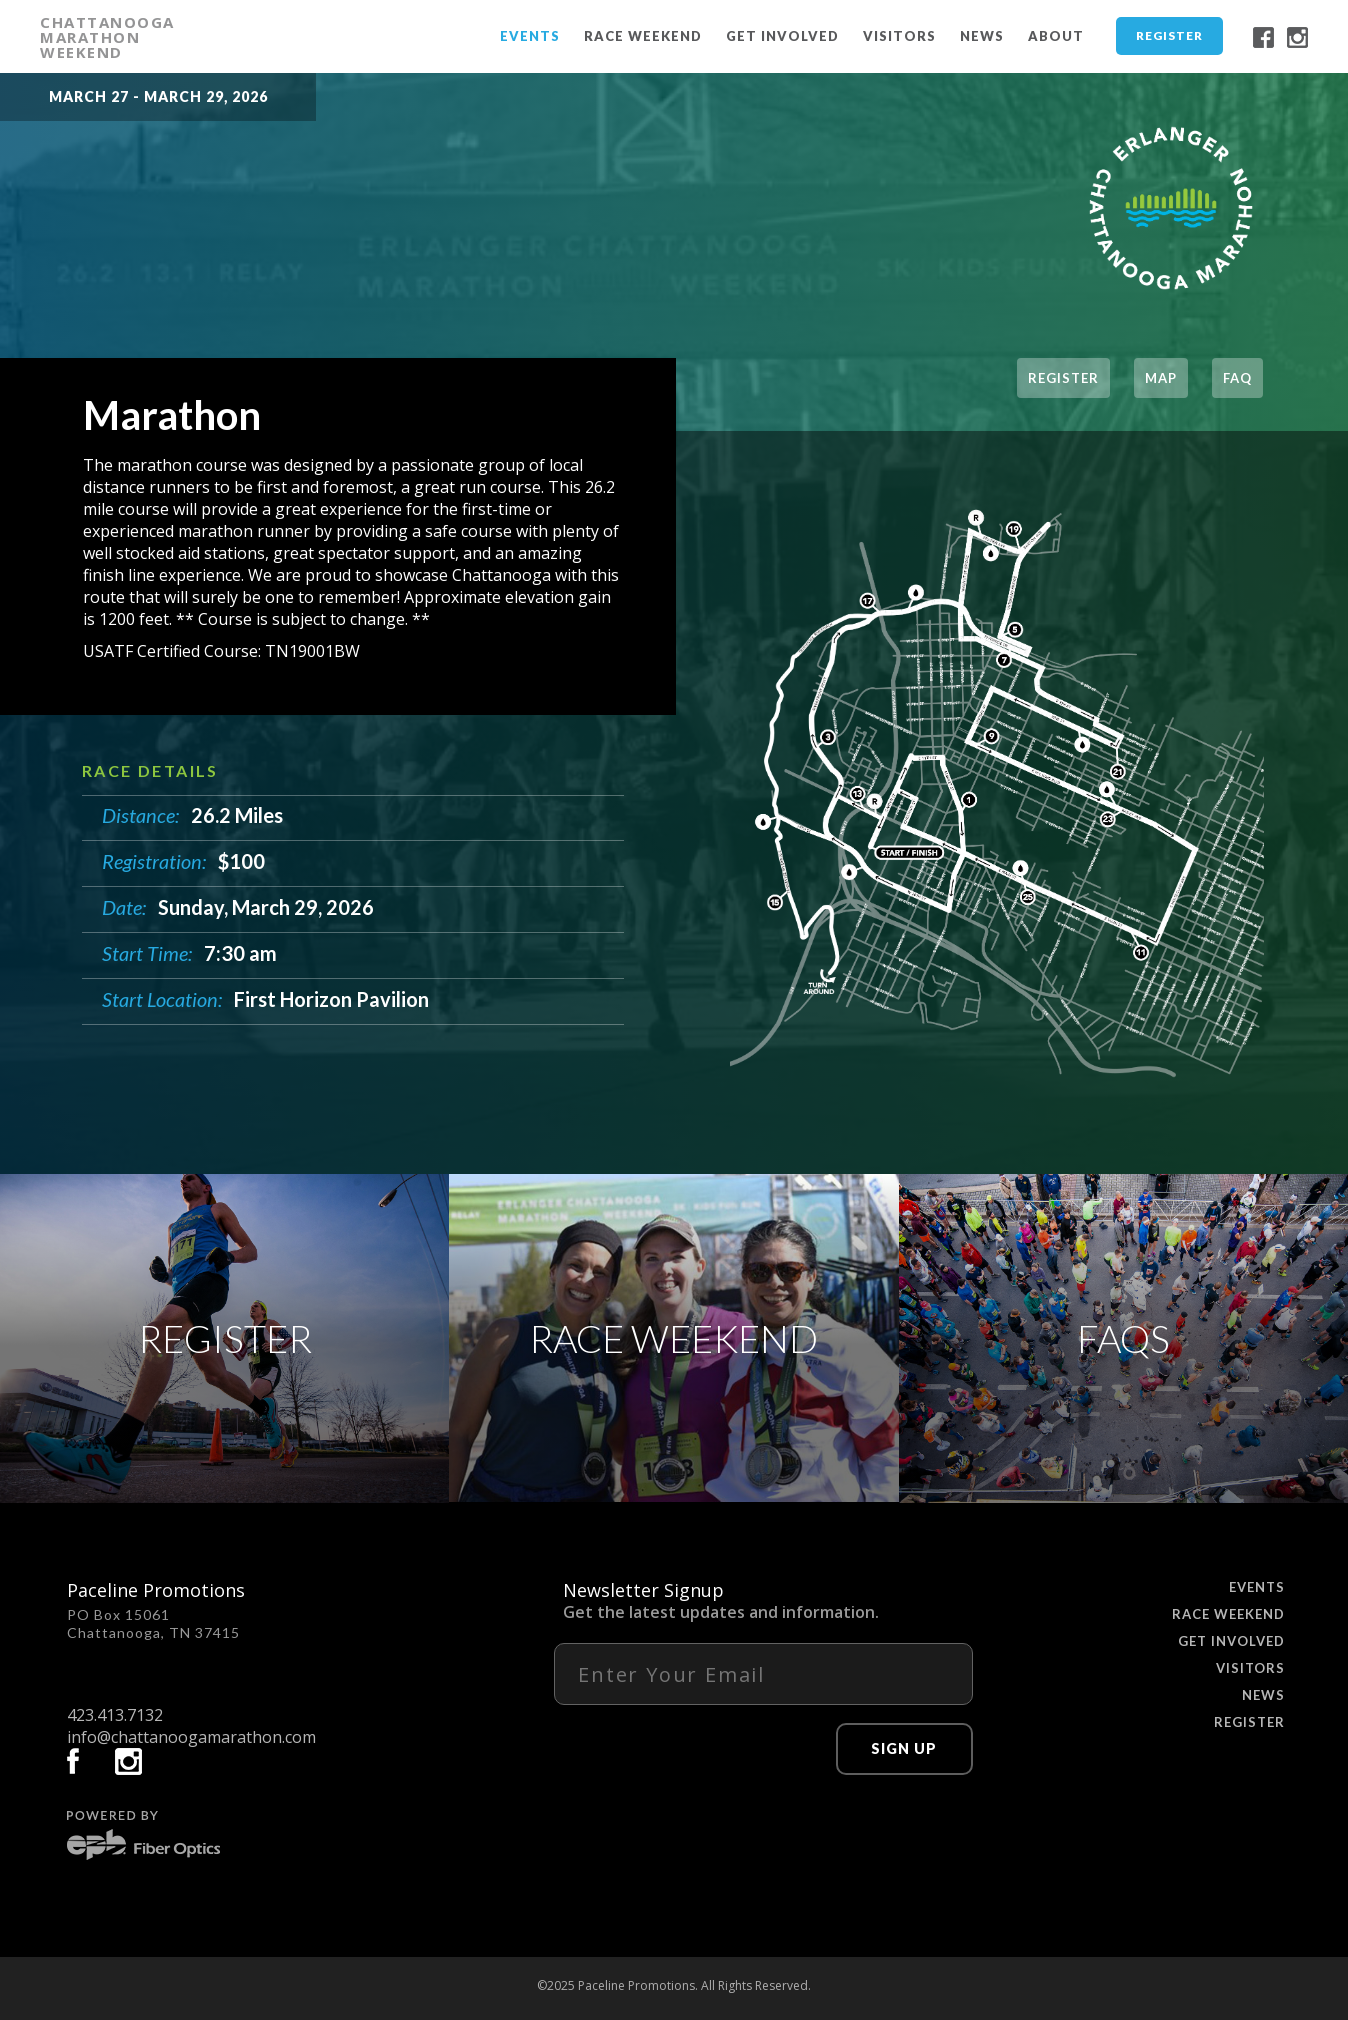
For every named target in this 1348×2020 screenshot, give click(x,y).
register (1063, 378)
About (1056, 36)
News (982, 36)
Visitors (899, 36)
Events (530, 36)
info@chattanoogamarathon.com (191, 1737)
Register (1169, 35)
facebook (1263, 37)
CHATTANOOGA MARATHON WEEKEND (107, 37)
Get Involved (782, 36)
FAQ (1237, 378)
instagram (1297, 37)
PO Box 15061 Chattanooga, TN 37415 (153, 1623)
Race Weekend (643, 36)
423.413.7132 (115, 1715)
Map (1161, 378)
